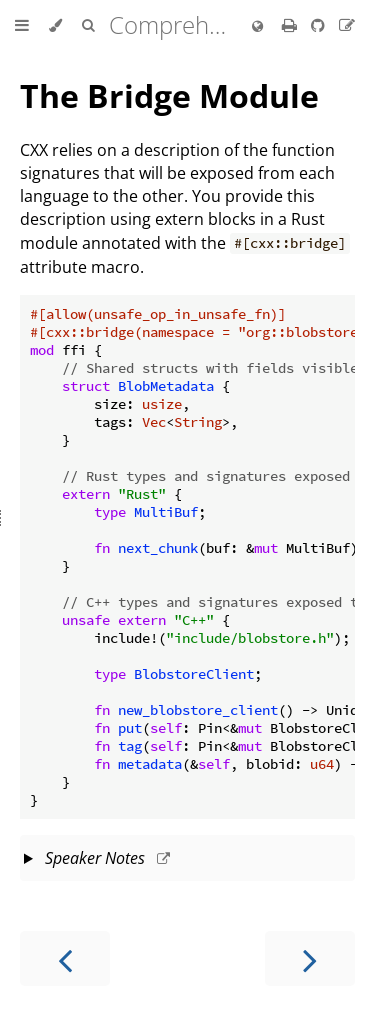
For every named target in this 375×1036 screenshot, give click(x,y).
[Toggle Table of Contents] (22, 26)
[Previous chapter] (65, 958)
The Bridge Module (169, 95)
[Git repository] (320, 25)
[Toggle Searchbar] (88, 26)
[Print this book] (291, 25)
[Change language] (257, 27)
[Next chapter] (310, 958)
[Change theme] (55, 26)
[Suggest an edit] (347, 25)
